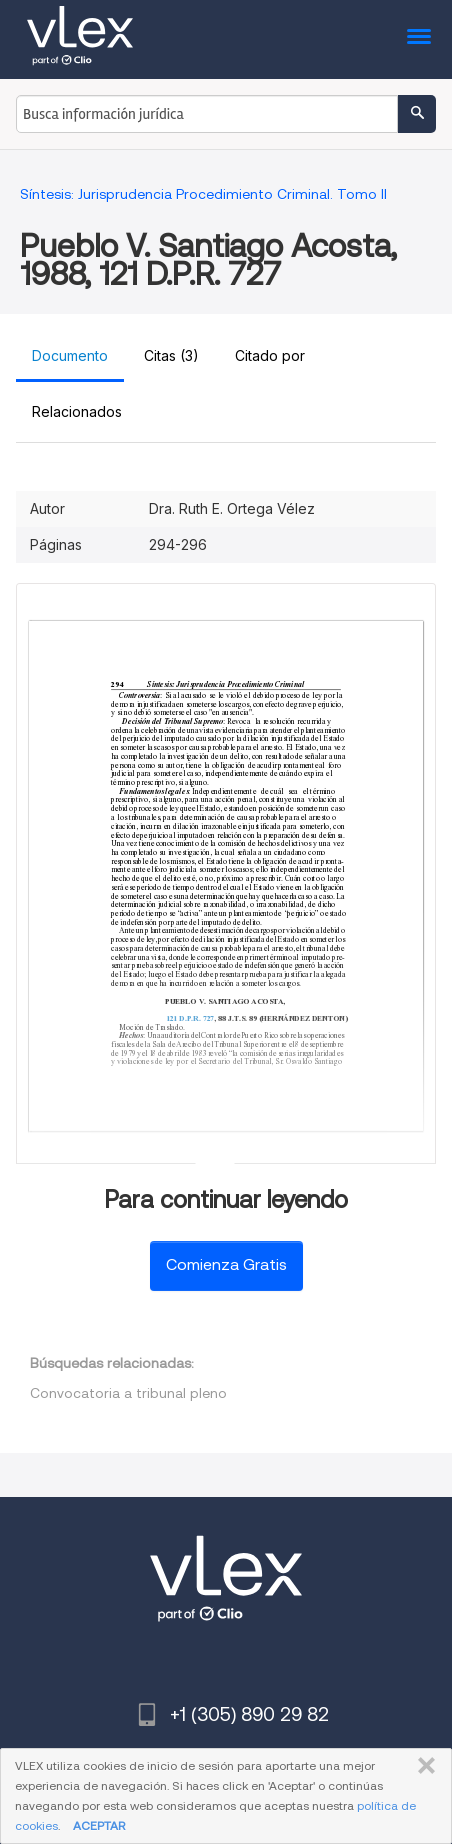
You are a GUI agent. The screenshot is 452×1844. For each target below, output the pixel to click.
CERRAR (422, 1766)
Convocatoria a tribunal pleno (128, 1393)
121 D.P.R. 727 (190, 1018)
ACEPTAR (99, 1825)
